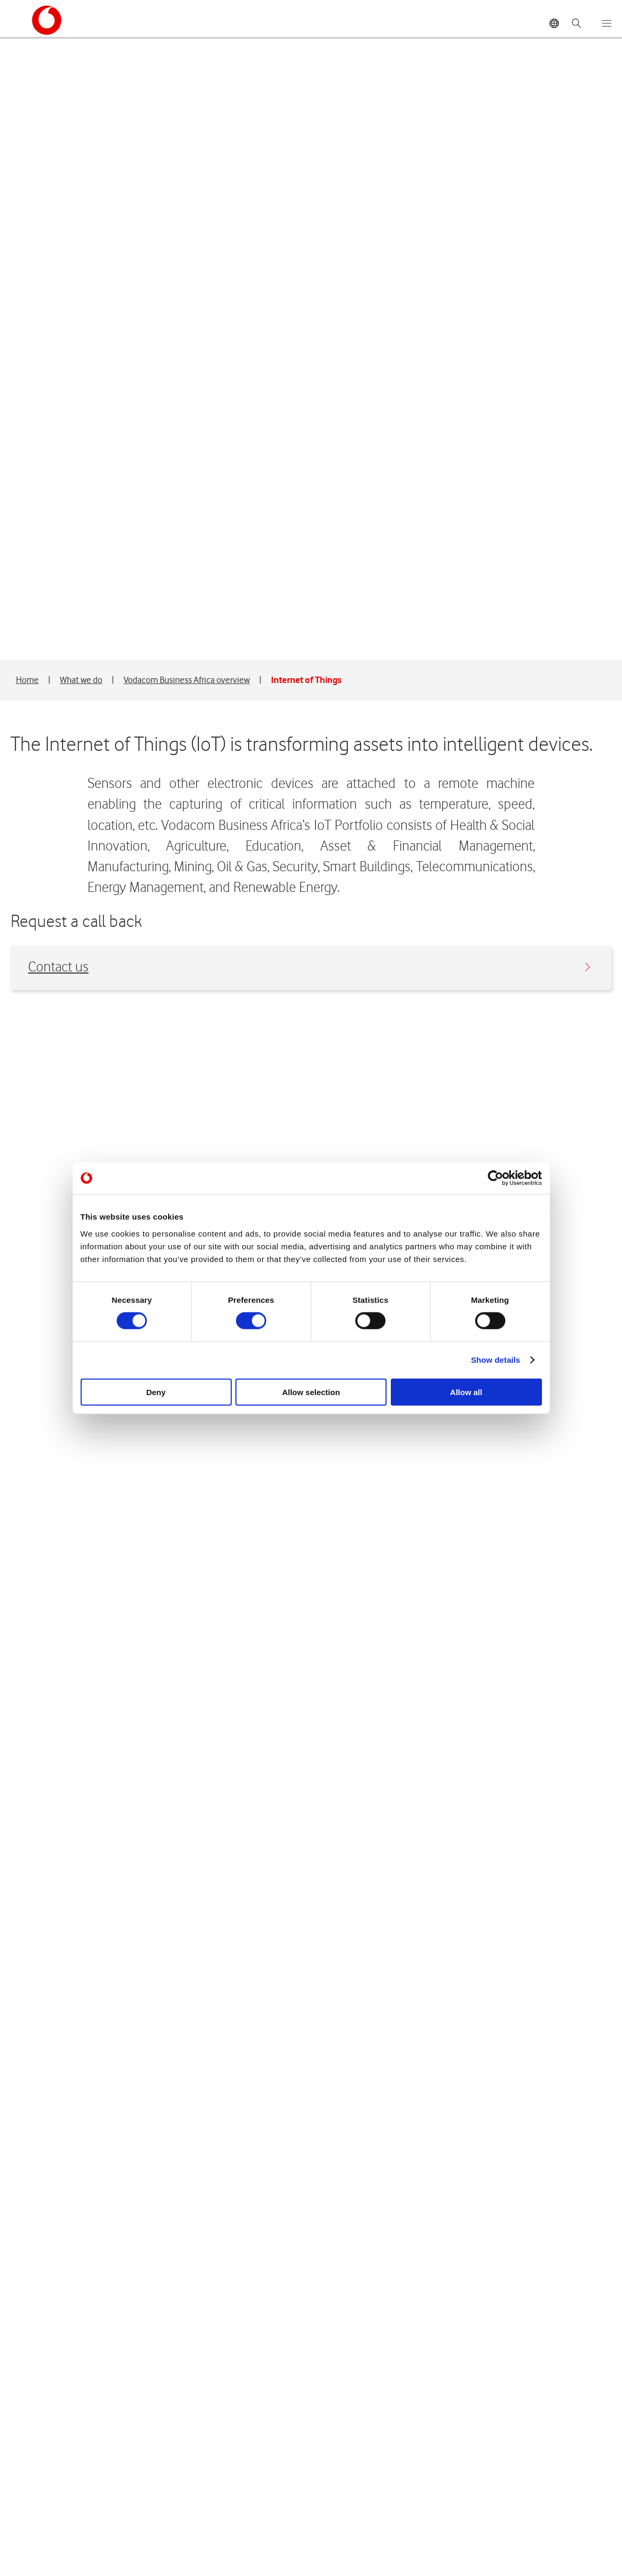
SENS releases (431, 2506)
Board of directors (47, 2458)
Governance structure (54, 2490)
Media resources (436, 2490)
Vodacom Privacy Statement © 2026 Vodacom (111, 2553)
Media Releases (434, 2458)
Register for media (440, 2474)
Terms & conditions (298, 2554)
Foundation (34, 2506)
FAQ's (218, 2490)
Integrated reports (243, 2474)
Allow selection (311, 1391)
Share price (229, 2458)
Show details (495, 1359)
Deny (156, 1391)
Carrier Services (42, 2522)
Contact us (309, 345)
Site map (230, 2554)
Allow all (466, 1391)
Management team (49, 2474)
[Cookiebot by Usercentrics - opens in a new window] (495, 1178)
